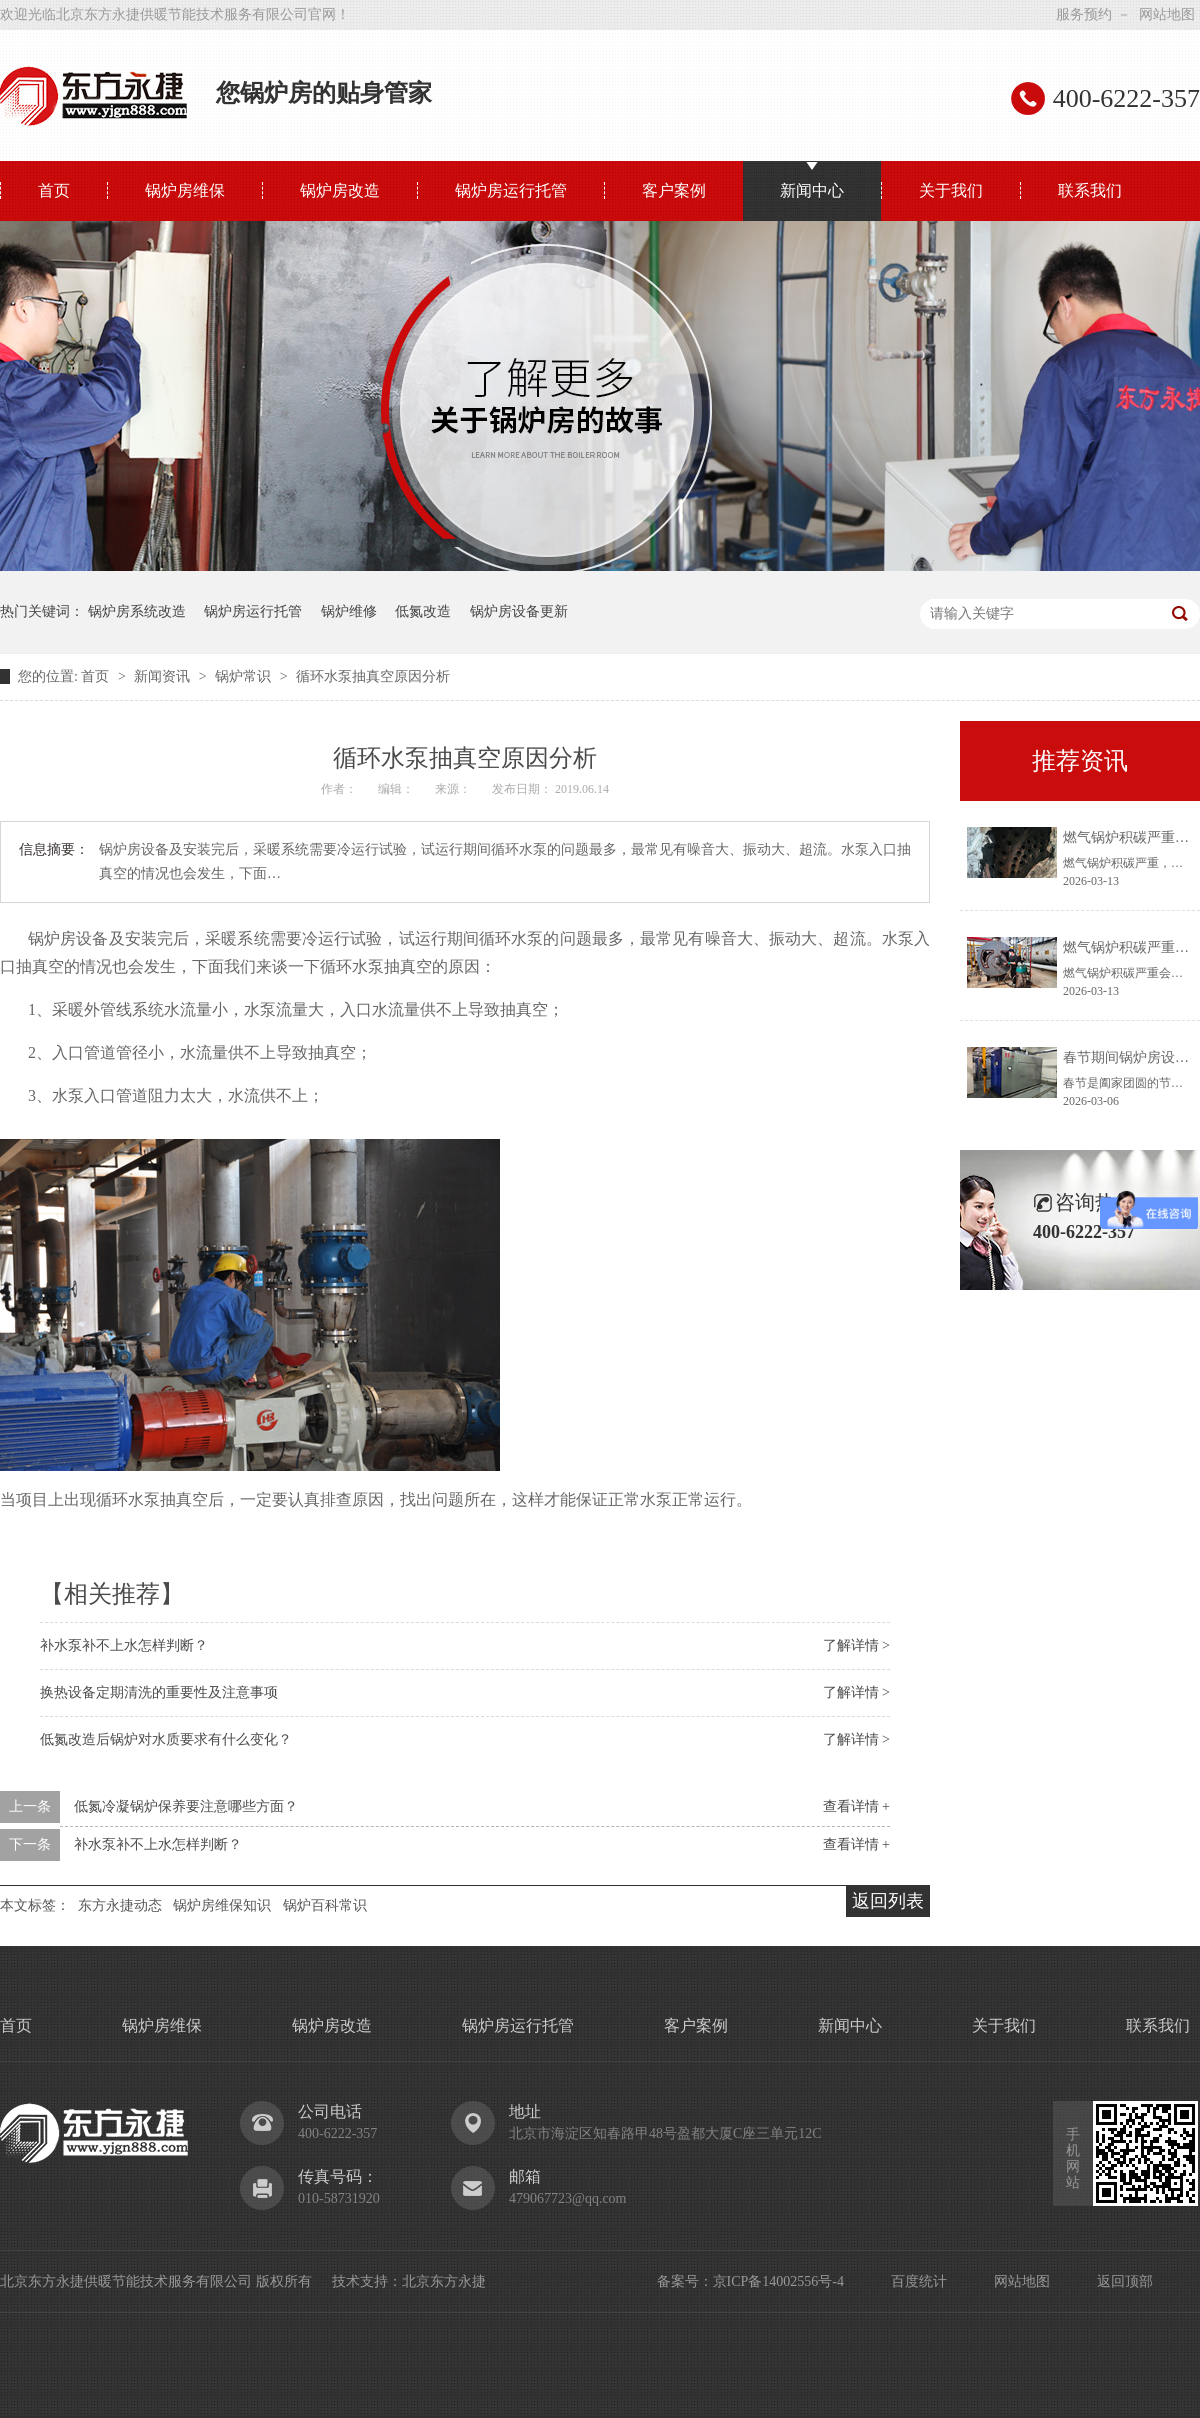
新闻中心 (812, 190)
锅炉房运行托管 (511, 190)
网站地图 (1167, 14)
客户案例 (674, 190)
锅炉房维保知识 (222, 1905)
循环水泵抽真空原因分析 (373, 676)
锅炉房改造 (340, 190)
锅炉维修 (349, 611)
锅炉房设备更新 (519, 611)
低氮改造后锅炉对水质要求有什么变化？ (166, 1739)
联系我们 (1090, 190)
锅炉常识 (245, 676)
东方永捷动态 (120, 1905)
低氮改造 (423, 611)
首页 (54, 190)
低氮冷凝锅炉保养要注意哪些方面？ (186, 1806)
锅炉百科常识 (325, 1905)
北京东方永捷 (444, 2281)
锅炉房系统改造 (137, 611)
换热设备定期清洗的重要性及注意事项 (159, 1692)
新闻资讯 (164, 676)
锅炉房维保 (185, 190)
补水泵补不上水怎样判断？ (124, 1645)
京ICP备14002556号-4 (778, 2281)
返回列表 (888, 1901)
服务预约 (1084, 14)
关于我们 (951, 190)
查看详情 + (856, 1806)
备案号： (685, 2281)
